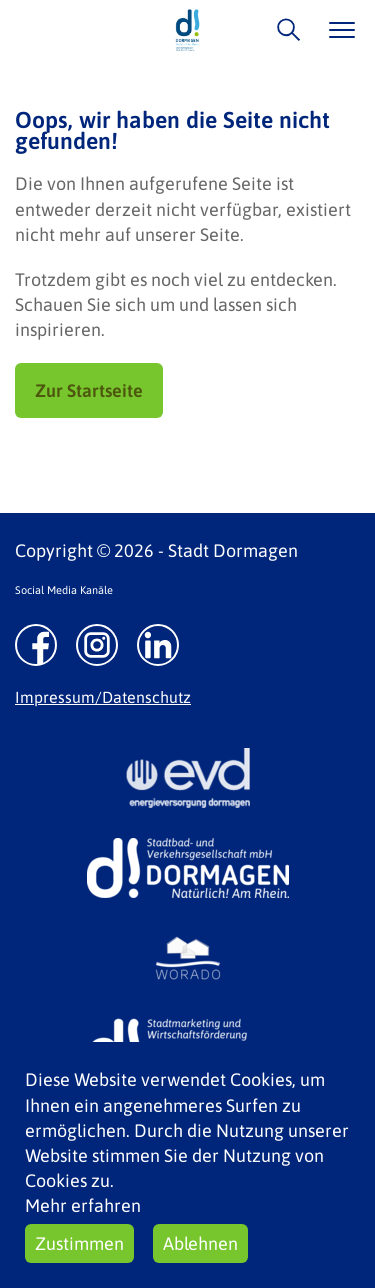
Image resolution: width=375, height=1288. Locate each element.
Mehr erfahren (83, 1205)
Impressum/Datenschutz (103, 697)
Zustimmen (79, 1243)
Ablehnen (200, 1243)
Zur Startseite (89, 390)
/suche (283, 29)
